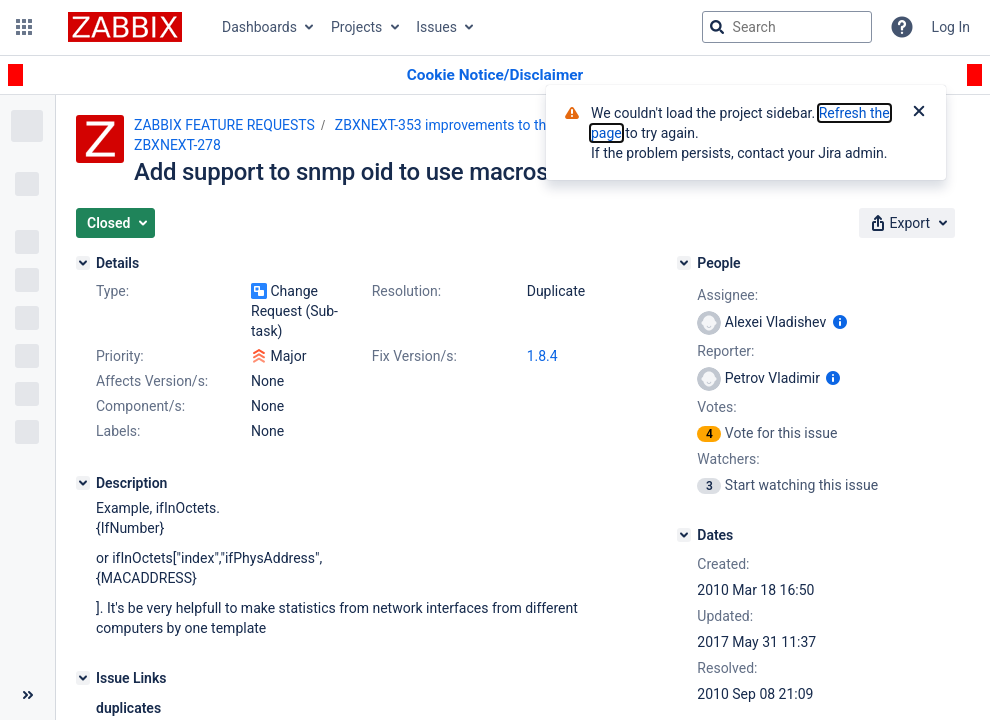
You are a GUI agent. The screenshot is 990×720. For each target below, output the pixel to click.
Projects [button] (356, 27)
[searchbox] (787, 27)
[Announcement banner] (495, 75)
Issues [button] (436, 27)
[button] (24, 27)
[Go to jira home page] (125, 27)
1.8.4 (542, 356)
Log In (951, 27)
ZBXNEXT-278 (177, 145)
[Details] (83, 263)
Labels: (118, 431)
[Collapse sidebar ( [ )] (27, 695)
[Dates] (684, 535)
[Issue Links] (83, 678)
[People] (684, 263)
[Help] (902, 27)
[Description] (83, 483)
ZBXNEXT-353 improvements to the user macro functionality (521, 125)
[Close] (919, 113)
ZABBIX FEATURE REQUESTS (224, 125)
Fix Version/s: (414, 356)
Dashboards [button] (259, 27)
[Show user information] (840, 322)
